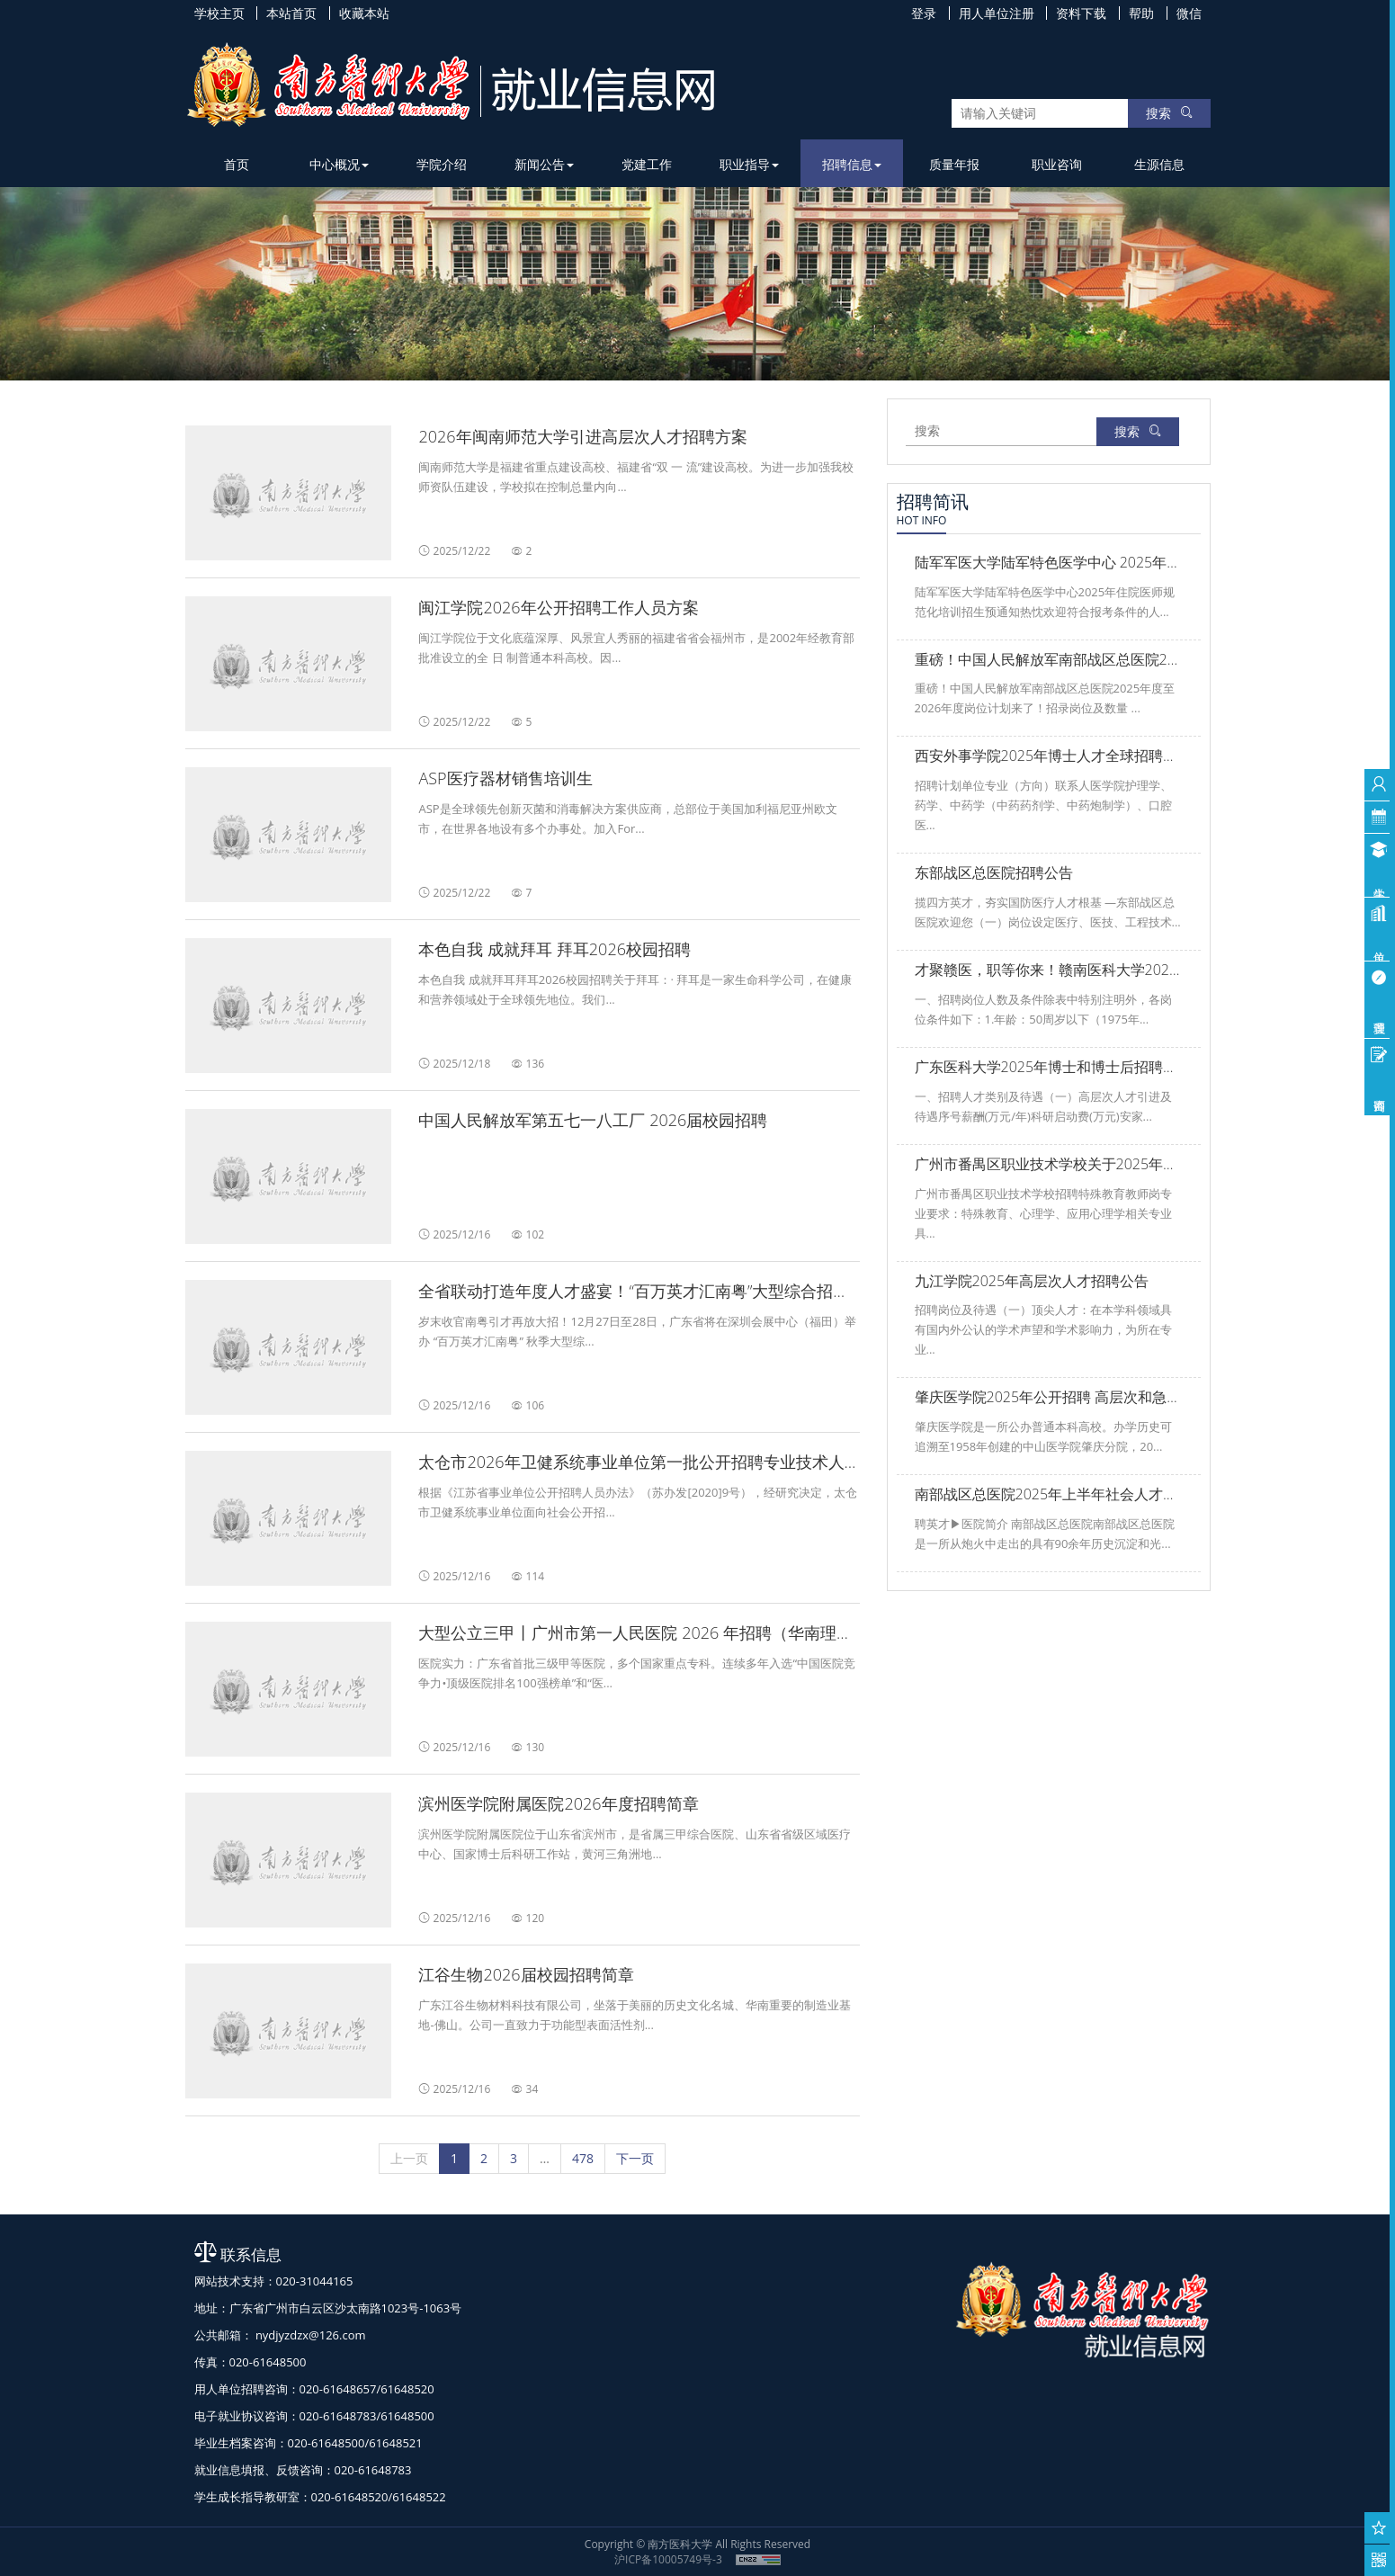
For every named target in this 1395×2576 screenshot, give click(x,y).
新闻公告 (544, 164)
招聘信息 (851, 164)
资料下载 (1081, 13)
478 (583, 2158)
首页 (236, 164)
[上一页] (409, 2158)
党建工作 (646, 164)
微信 (1189, 13)
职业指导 (749, 164)
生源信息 (1159, 164)
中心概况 (339, 164)
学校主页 (219, 13)
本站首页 (291, 13)
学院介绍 (441, 164)
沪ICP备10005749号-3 (668, 2559)
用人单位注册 (996, 13)
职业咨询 (1057, 164)
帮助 (1141, 13)
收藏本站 (364, 13)
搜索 (1169, 112)
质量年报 (954, 164)
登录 (923, 13)
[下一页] (635, 2158)
